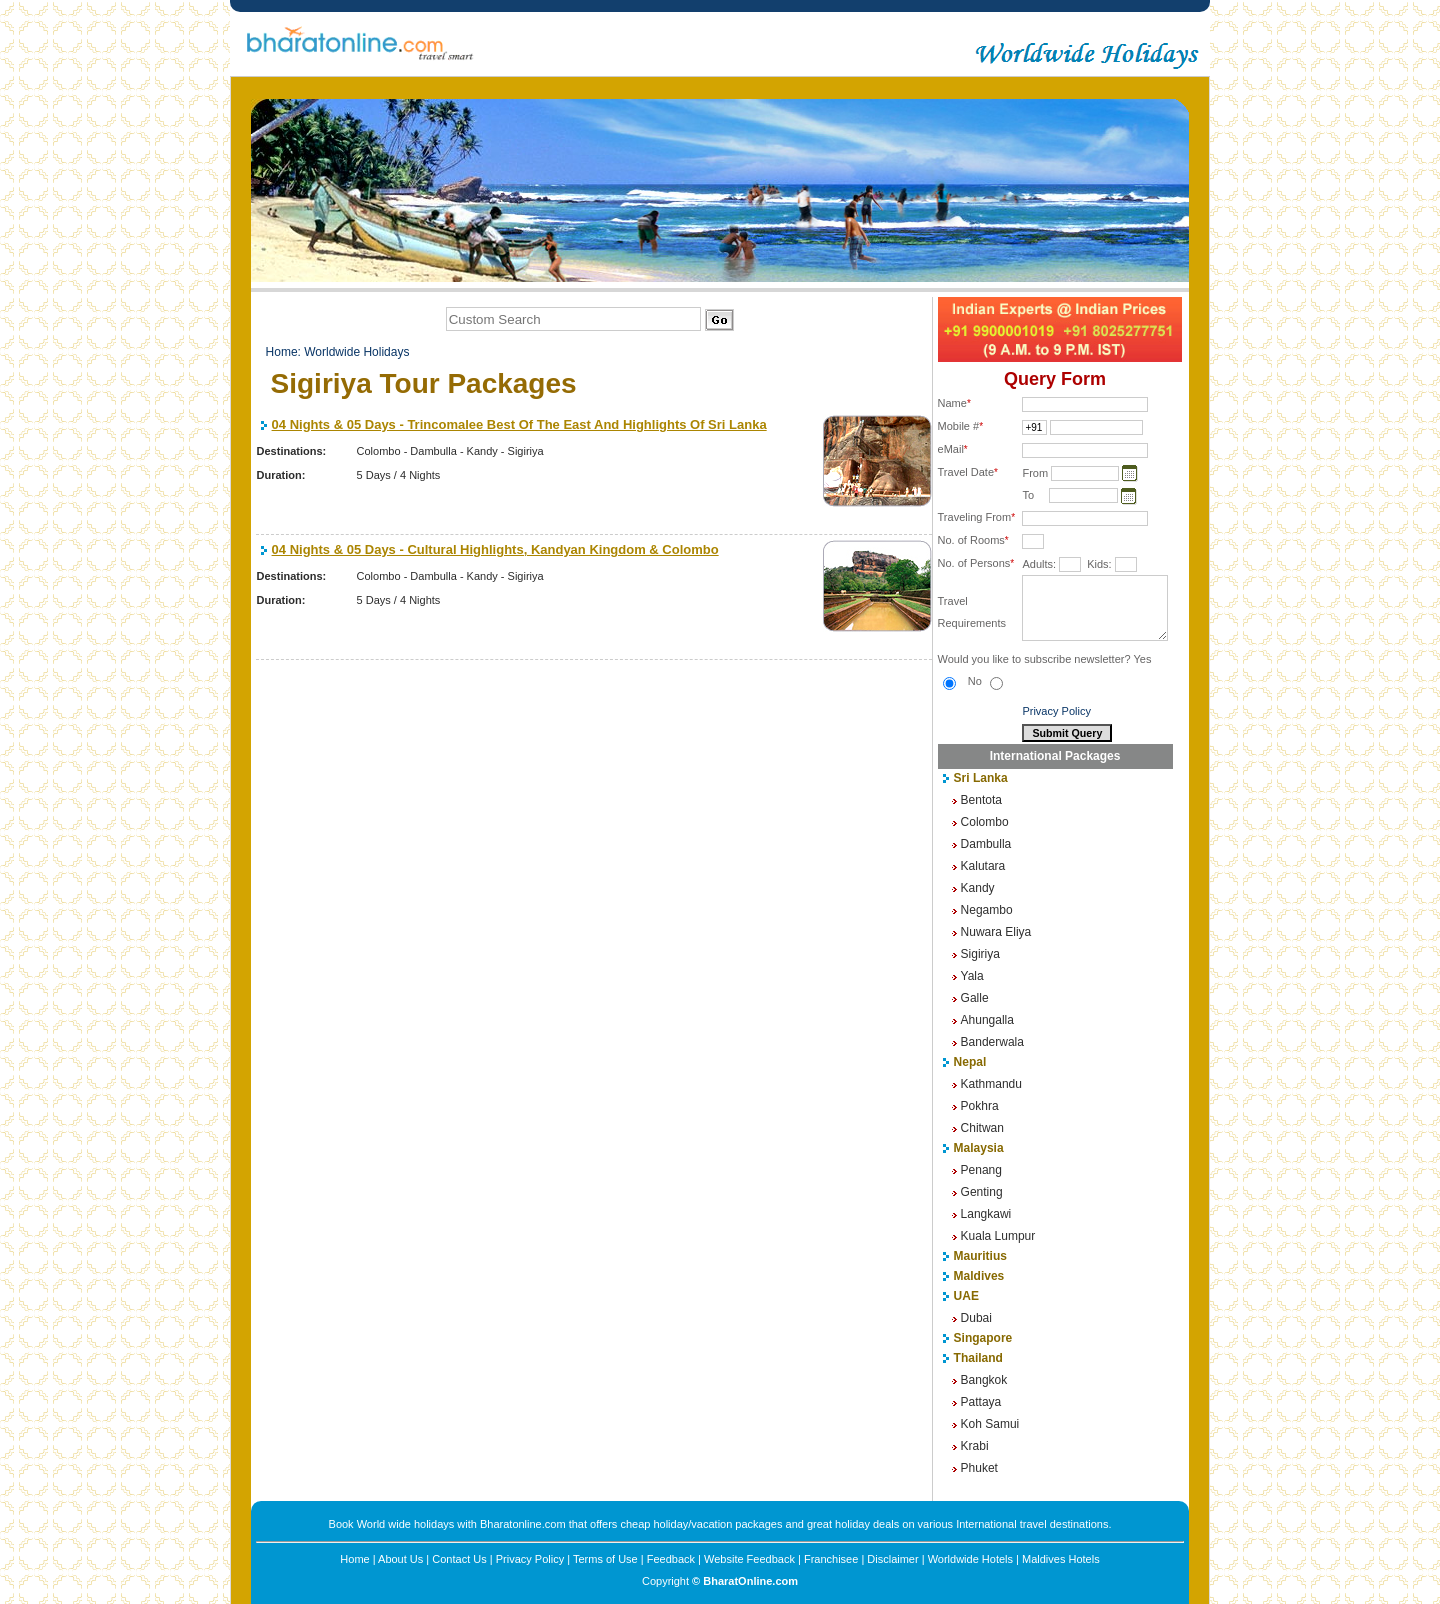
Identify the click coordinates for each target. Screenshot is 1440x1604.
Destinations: (292, 451)
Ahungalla (987, 1020)
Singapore (983, 1338)
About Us (400, 1559)
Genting (982, 1192)
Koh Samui (990, 1424)
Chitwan (982, 1128)
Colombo (985, 822)
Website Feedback (749, 1559)
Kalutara (983, 866)
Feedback (671, 1559)
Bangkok (984, 1380)
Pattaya (981, 1402)
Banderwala (992, 1042)
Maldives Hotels (1061, 1559)
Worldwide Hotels (970, 1559)
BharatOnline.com (750, 1581)
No (985, 681)
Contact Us (459, 1559)
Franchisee (831, 1559)
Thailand (978, 1358)
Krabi (975, 1446)
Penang (981, 1170)
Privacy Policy (1056, 711)
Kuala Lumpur (998, 1236)
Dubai (976, 1318)
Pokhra (980, 1106)
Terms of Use (605, 1559)
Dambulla (986, 844)
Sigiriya (980, 954)
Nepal (970, 1062)
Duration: (281, 475)
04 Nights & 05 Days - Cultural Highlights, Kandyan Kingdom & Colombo (495, 549)
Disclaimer (892, 1559)
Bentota (981, 800)
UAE (966, 1296)
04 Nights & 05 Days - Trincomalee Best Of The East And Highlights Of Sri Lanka (519, 424)
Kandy (978, 888)
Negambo (987, 910)
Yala (972, 976)
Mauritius (980, 1256)
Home (282, 352)
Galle (975, 998)
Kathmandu (991, 1084)
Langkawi (986, 1214)
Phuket (979, 1468)
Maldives (979, 1276)
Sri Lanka (981, 778)
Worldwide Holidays (356, 352)
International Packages (1055, 756)
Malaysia (979, 1148)
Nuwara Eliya (996, 932)
